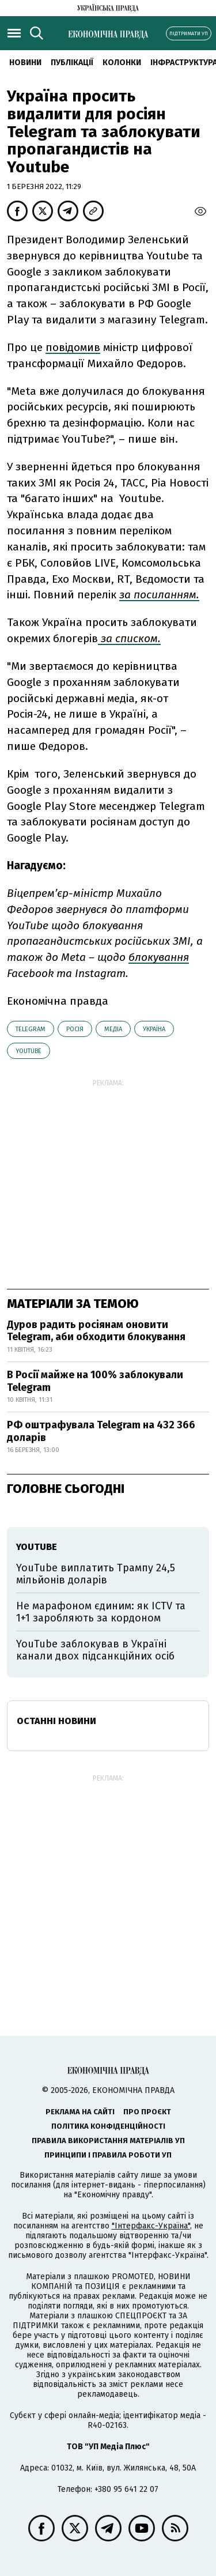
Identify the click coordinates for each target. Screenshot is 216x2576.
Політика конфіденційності (108, 2126)
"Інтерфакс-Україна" (151, 2226)
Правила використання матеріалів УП (108, 2140)
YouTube (28, 1051)
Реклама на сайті (80, 2111)
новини (25, 62)
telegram (31, 1029)
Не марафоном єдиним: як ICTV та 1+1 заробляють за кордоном (100, 1612)
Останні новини (56, 1720)
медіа (113, 1029)
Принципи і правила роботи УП (108, 2155)
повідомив (73, 347)
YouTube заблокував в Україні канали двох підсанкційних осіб (95, 1650)
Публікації (72, 62)
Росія (75, 1029)
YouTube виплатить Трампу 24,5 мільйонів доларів (95, 1574)
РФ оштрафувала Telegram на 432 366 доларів (101, 1431)
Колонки (122, 62)
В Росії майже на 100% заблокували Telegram (95, 1381)
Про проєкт (147, 2111)
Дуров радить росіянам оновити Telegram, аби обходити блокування (96, 1331)
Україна (154, 1029)
